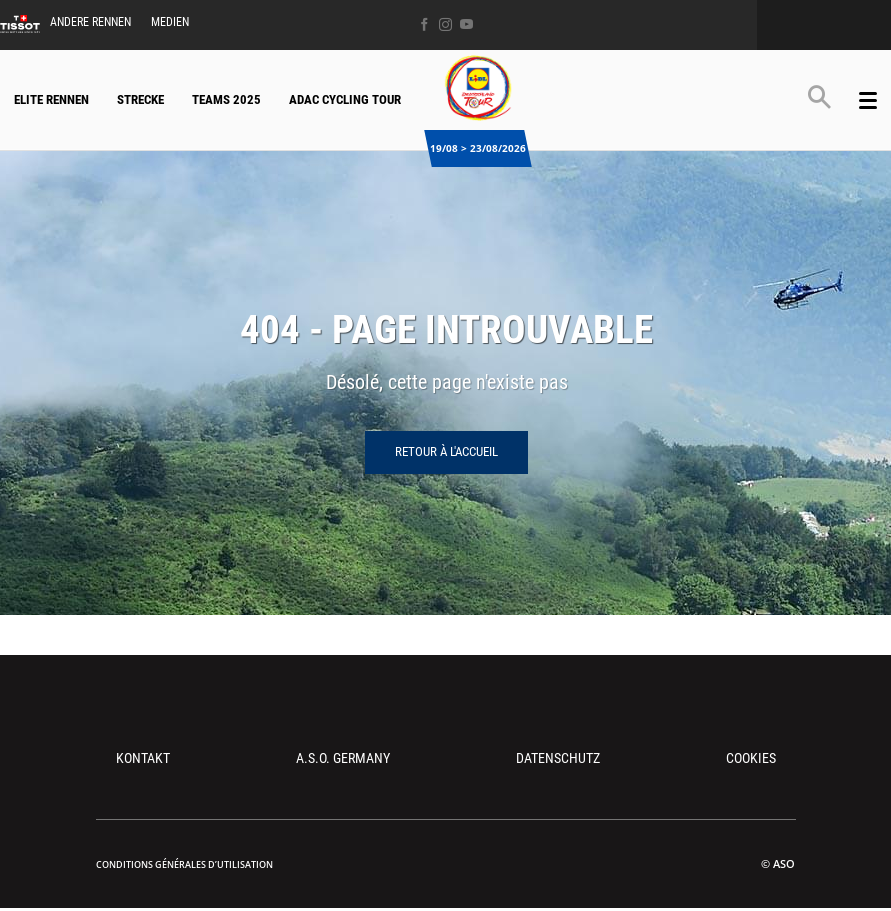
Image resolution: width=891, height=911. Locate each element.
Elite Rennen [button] (51, 99)
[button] (819, 96)
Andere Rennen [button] (90, 22)
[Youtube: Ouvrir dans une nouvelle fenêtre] (466, 24)
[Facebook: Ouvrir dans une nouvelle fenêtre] (424, 24)
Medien (170, 22)
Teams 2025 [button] (226, 99)
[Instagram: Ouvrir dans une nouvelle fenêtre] (445, 24)
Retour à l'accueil (446, 451)
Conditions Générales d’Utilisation (184, 864)
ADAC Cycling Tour (345, 99)
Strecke (140, 99)
